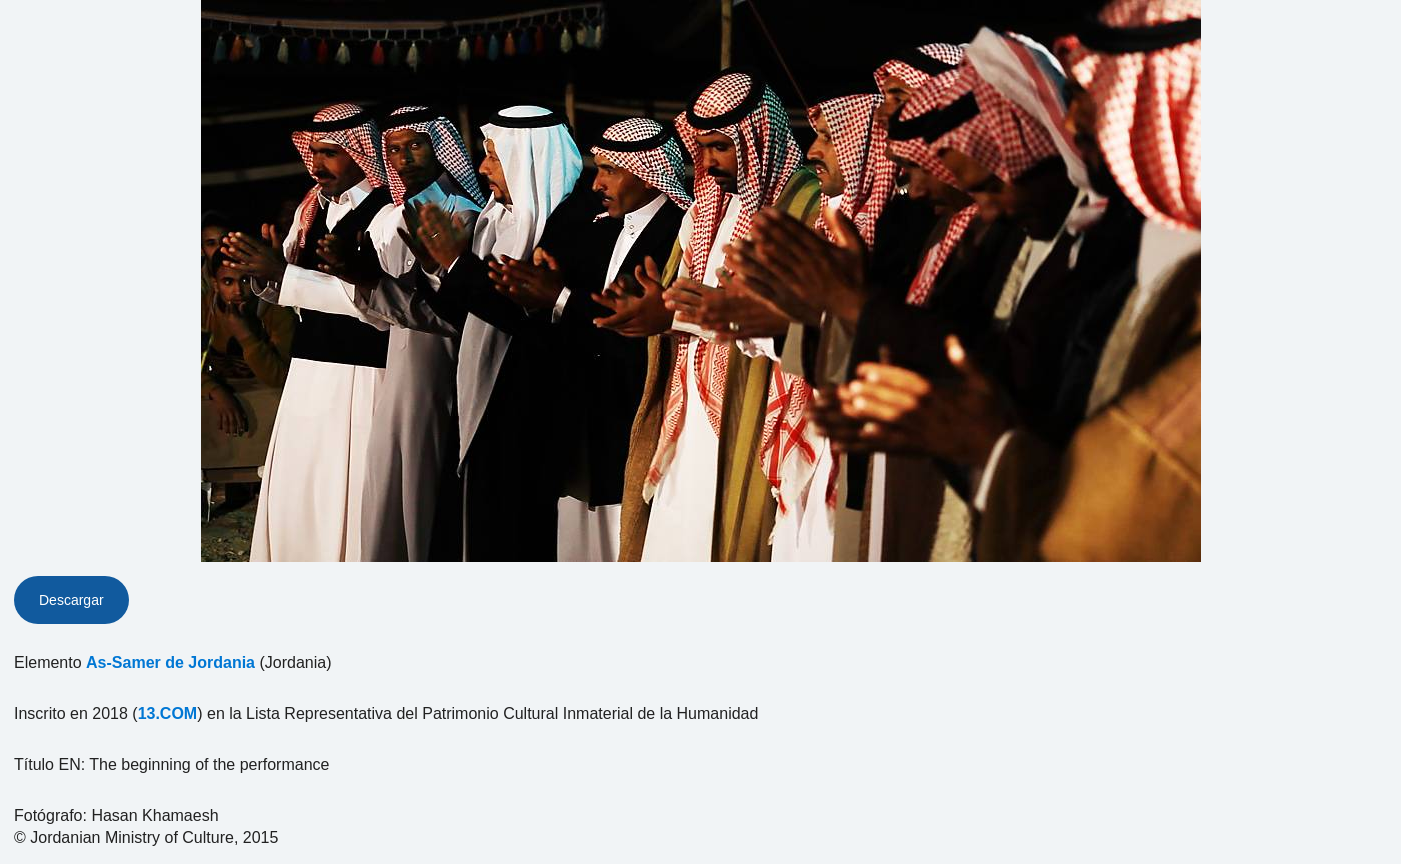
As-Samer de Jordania (170, 662)
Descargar (71, 600)
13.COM (168, 713)
